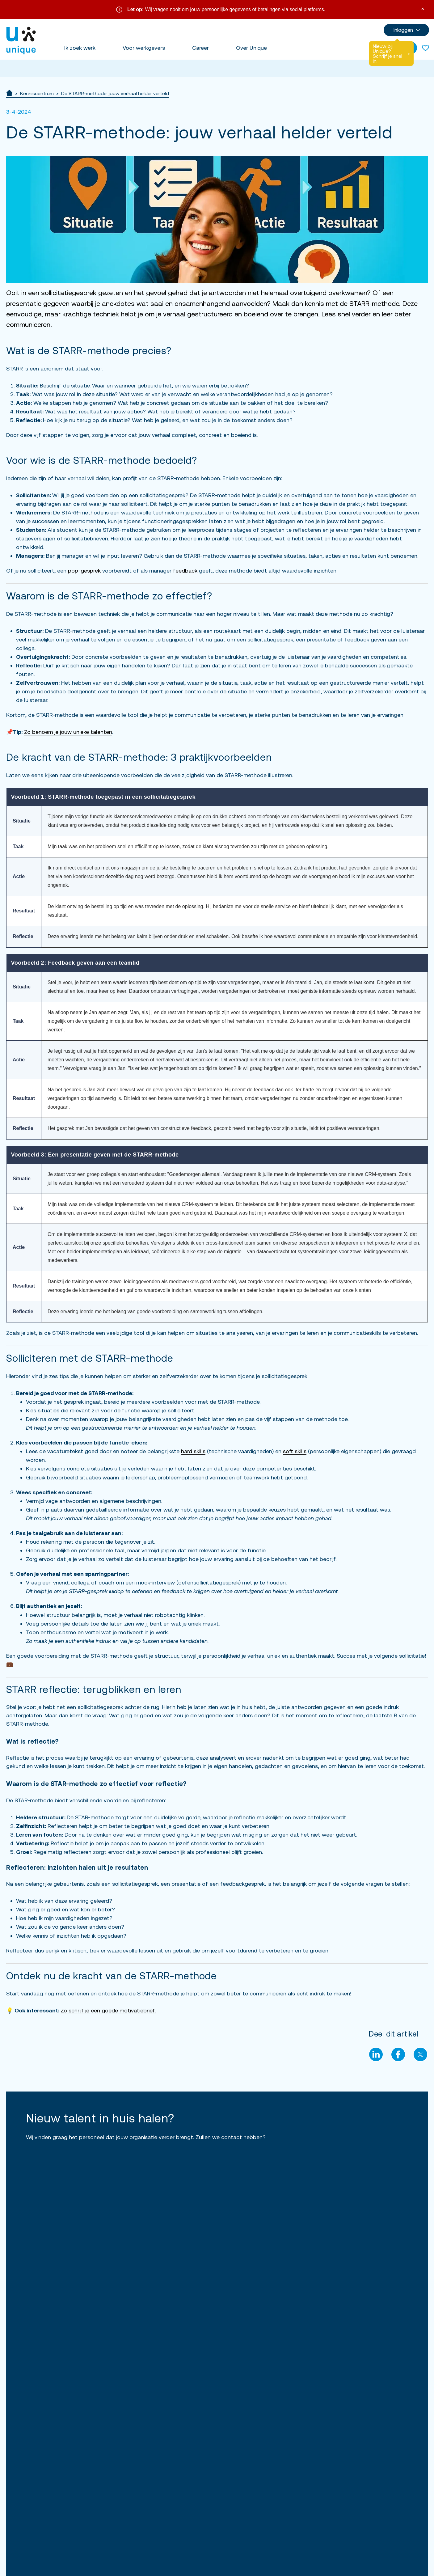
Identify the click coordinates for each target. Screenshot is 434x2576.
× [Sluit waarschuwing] (422, 8)
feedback (186, 570)
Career (200, 47)
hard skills (193, 1451)
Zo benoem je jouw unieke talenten (68, 732)
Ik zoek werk (79, 47)
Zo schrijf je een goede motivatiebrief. (108, 2010)
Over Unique (251, 47)
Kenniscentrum (37, 93)
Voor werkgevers (144, 47)
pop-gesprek (84, 570)
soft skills (294, 1451)
